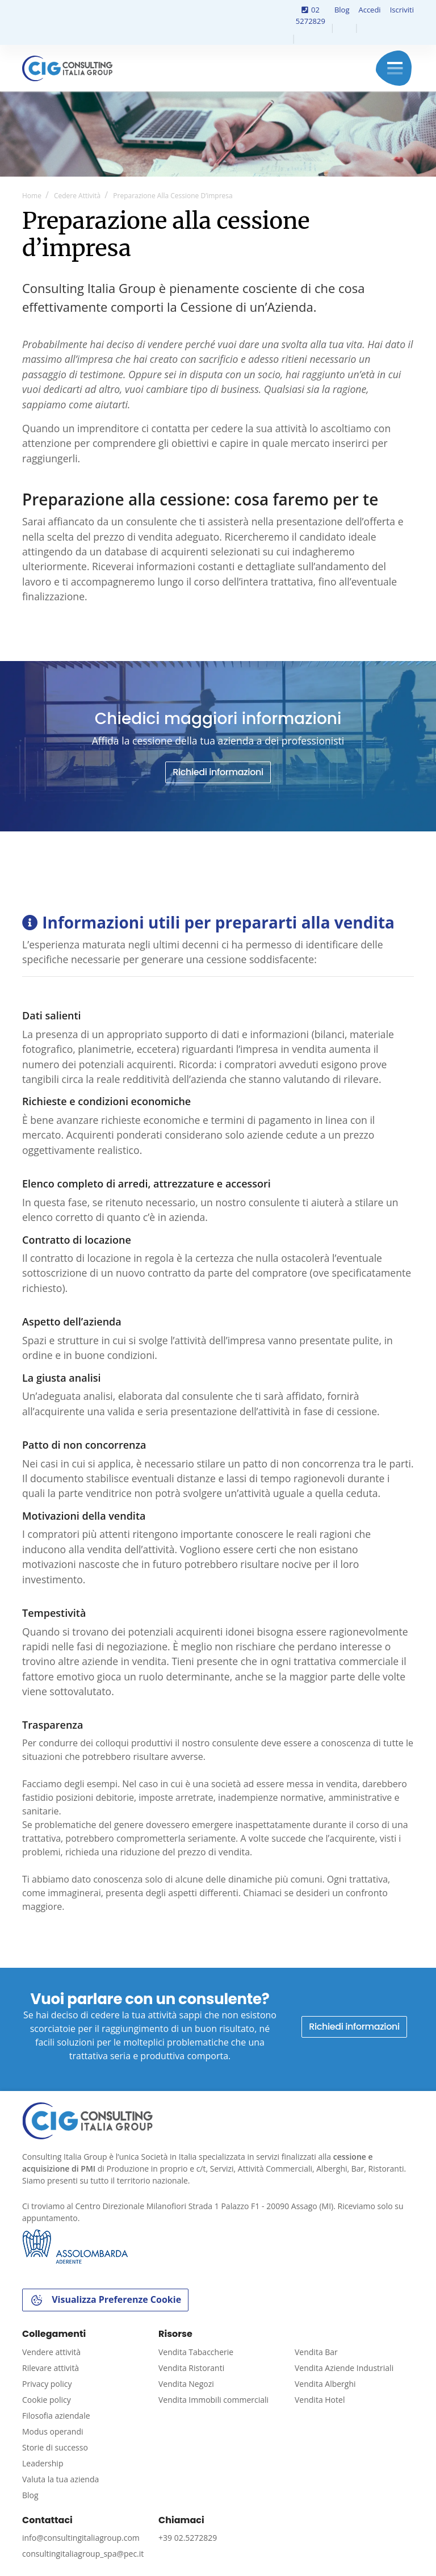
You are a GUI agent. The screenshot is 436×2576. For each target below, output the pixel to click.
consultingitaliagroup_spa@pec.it (83, 2553)
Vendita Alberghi (325, 2383)
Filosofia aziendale (56, 2415)
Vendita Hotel (320, 2399)
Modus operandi (52, 2431)
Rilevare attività (50, 2367)
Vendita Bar (316, 2352)
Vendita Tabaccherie (195, 2352)
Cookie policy (46, 2399)
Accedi (369, 10)
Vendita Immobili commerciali (213, 2399)
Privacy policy (47, 2383)
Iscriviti (402, 10)
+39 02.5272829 (187, 2537)
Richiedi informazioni (218, 772)
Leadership (42, 2463)
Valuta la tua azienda (60, 2479)
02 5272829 (310, 15)
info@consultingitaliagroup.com (81, 2537)
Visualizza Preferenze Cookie (105, 2300)
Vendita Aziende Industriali (344, 2367)
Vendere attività (51, 2352)
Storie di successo (55, 2447)
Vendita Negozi (186, 2383)
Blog (342, 10)
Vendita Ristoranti (191, 2367)
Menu (395, 68)
